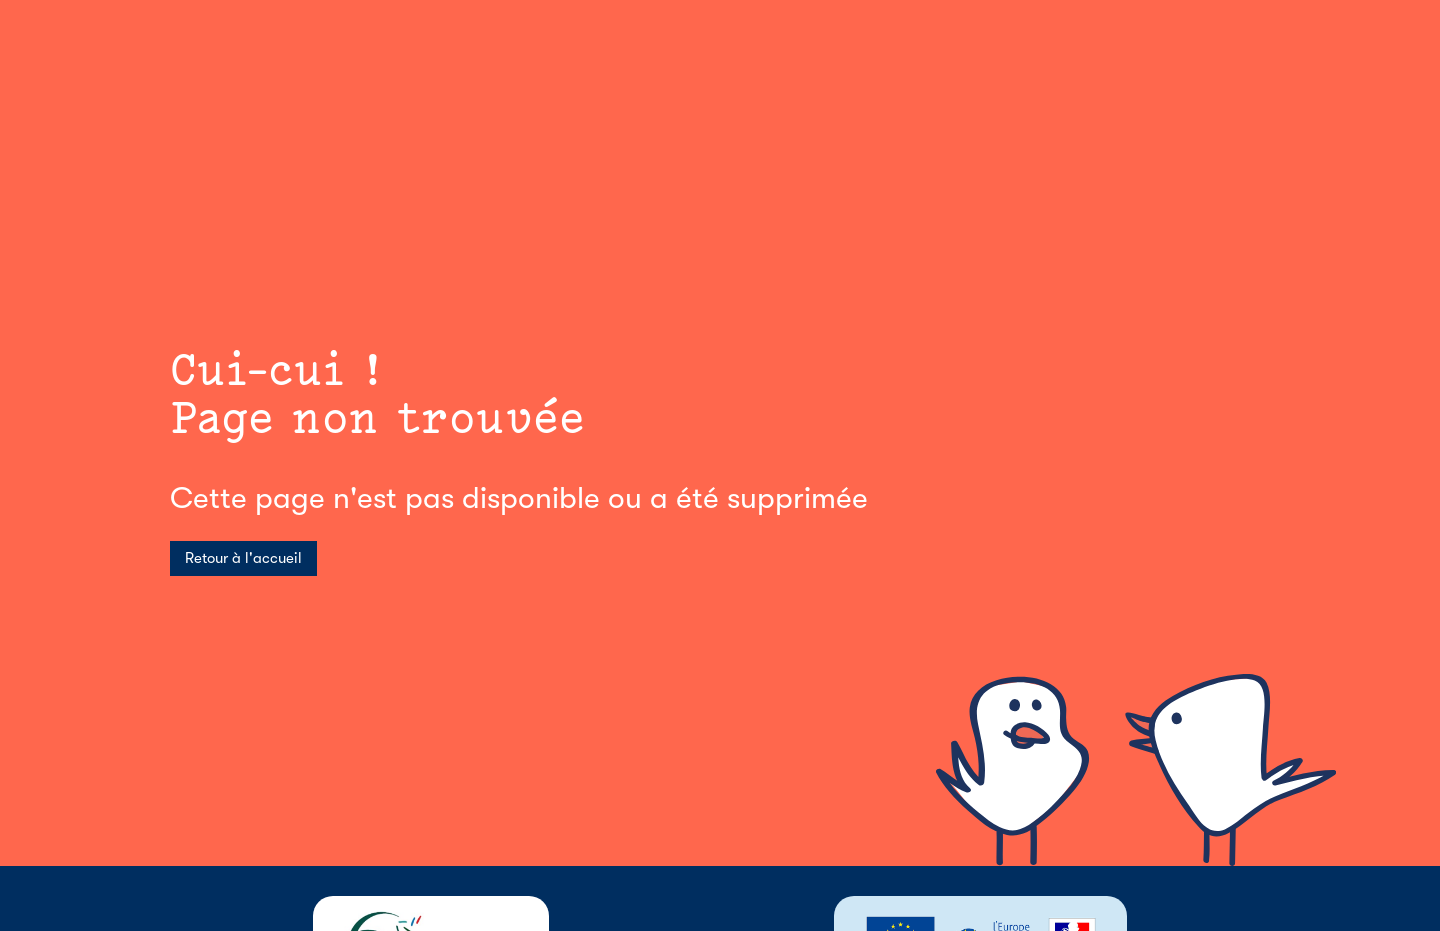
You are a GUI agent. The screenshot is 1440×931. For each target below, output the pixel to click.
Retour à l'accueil (243, 558)
